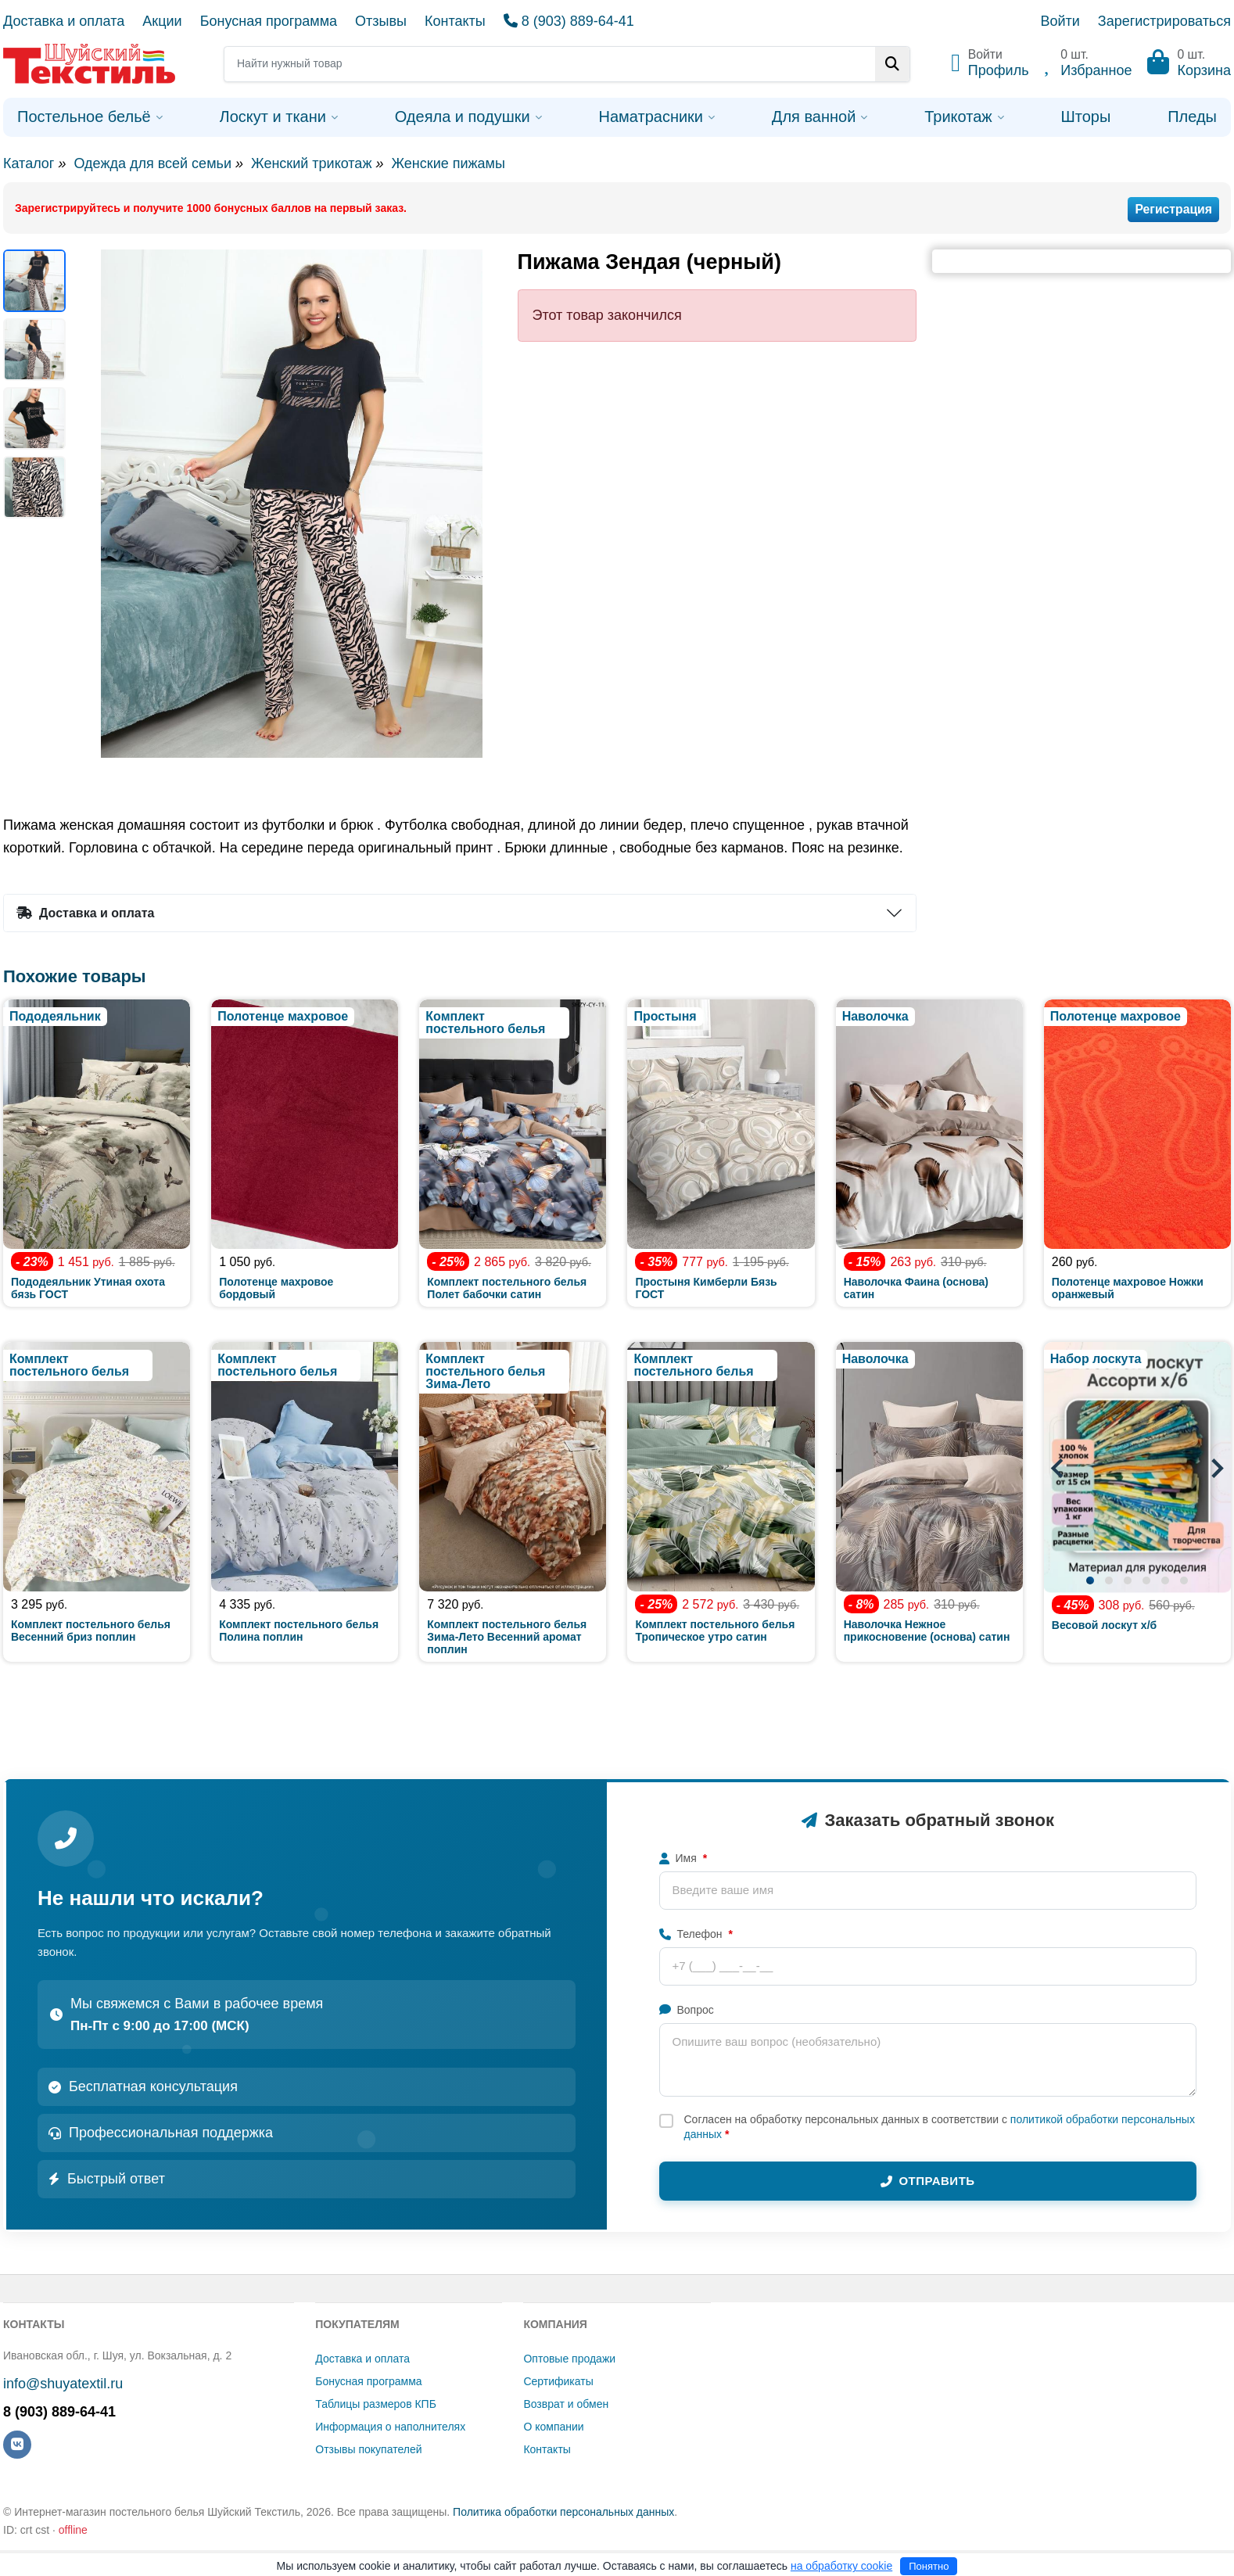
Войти (1059, 21)
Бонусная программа (268, 21)
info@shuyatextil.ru (63, 2383)
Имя (683, 1858)
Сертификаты (558, 2381)
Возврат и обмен (565, 2404)
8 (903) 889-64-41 (569, 21)
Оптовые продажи (569, 2358)
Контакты (455, 21)
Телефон (696, 1934)
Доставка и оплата (63, 21)
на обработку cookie (841, 2566)
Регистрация (1173, 209)
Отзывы (381, 21)
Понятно (929, 2566)
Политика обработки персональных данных (563, 2512)
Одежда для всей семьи (152, 163)
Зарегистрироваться (1164, 21)
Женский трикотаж (311, 163)
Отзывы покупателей (368, 2449)
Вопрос (686, 2010)
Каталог (28, 163)
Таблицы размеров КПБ (375, 2404)
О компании (553, 2426)
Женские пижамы (447, 163)
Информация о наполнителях (390, 2426)
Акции (161, 21)
